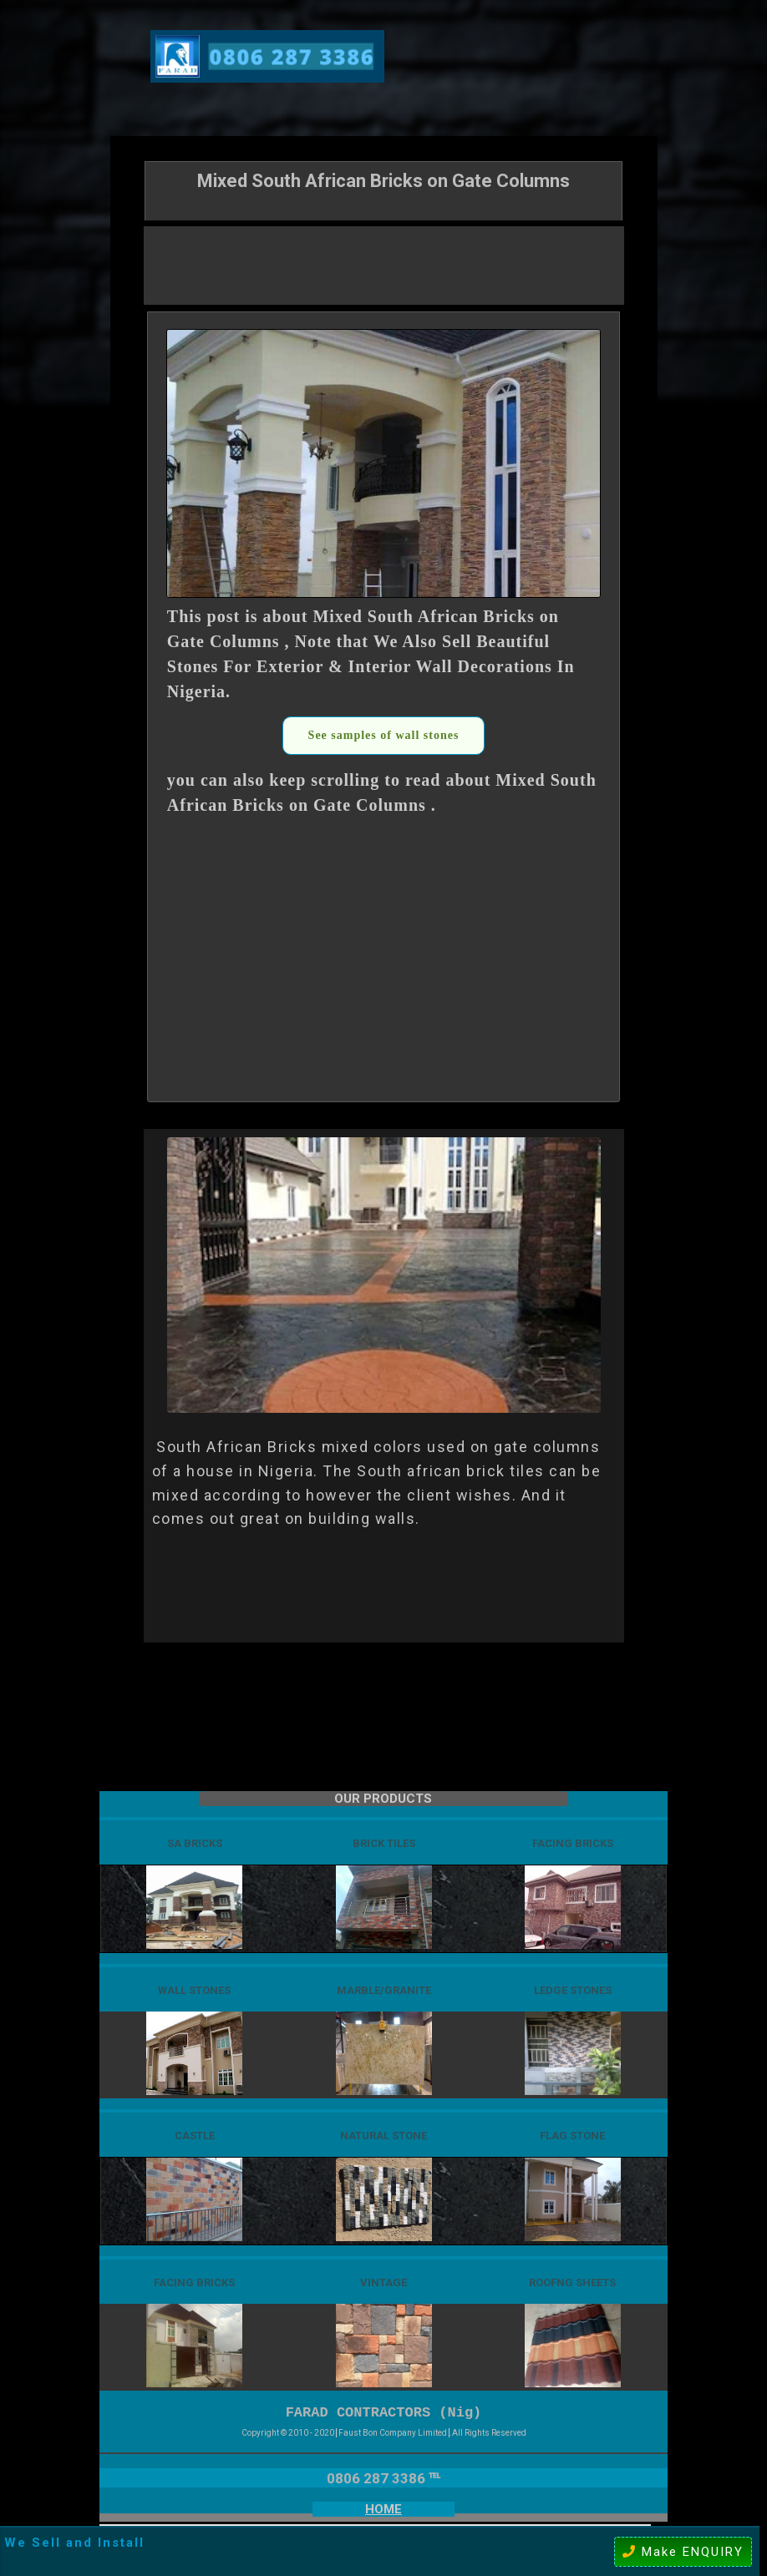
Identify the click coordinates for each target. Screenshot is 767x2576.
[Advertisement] (383, 263)
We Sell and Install (74, 2542)
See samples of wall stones (384, 735)
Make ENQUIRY (683, 2551)
